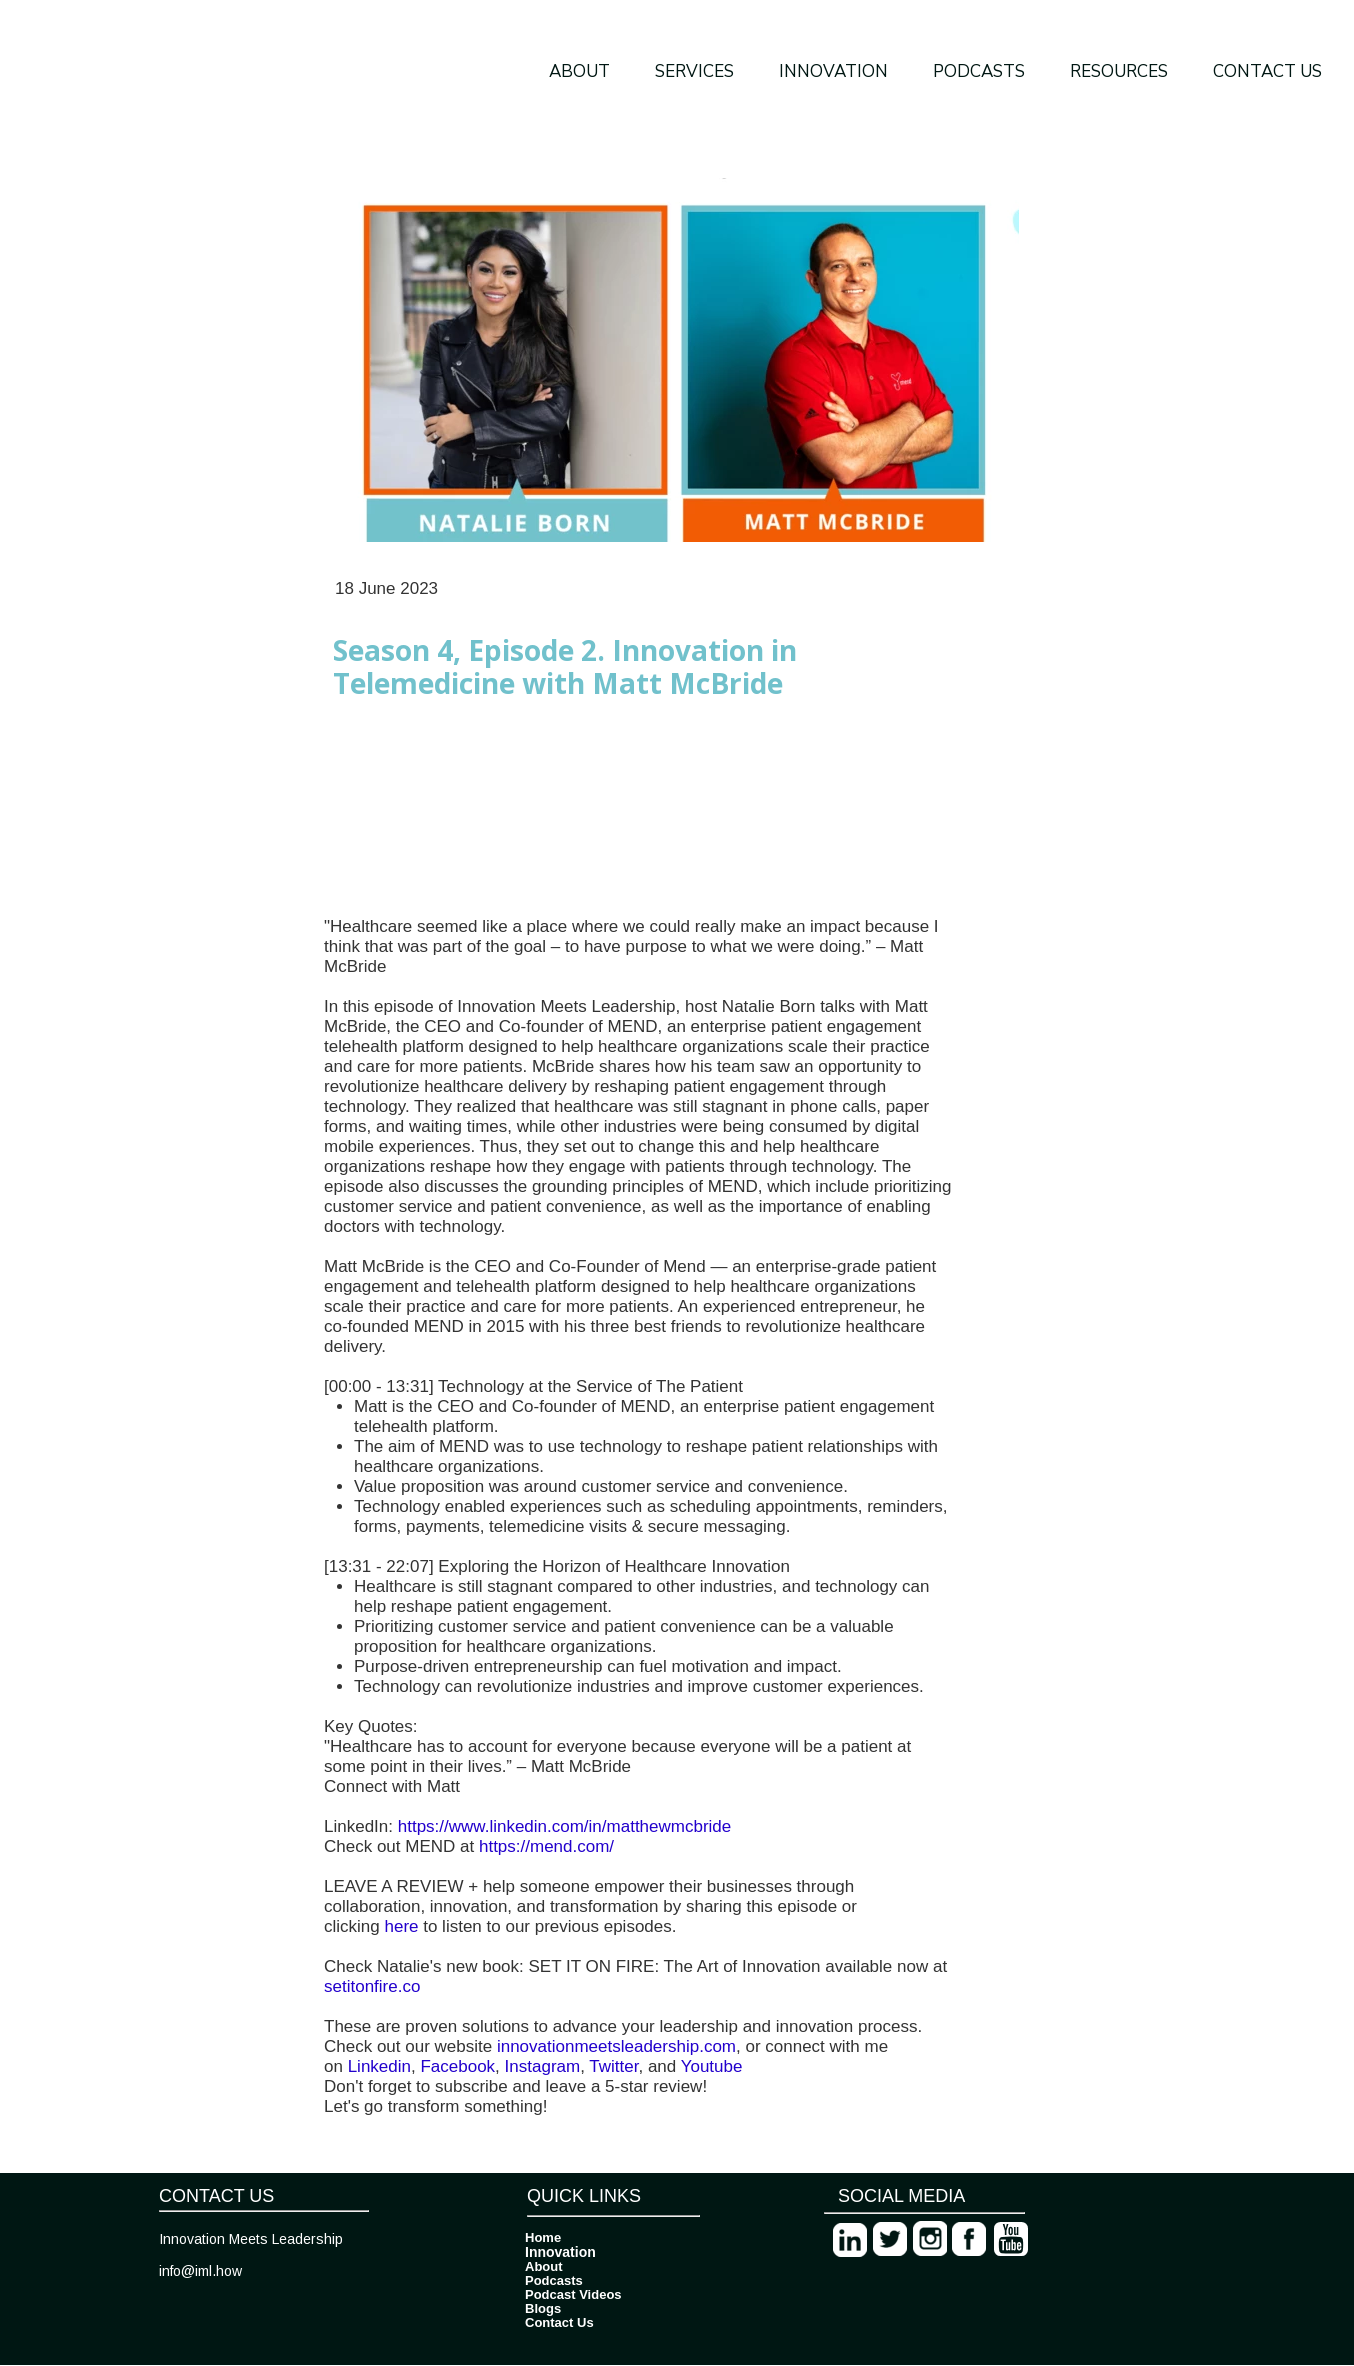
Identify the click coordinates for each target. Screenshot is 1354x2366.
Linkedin (377, 2066)
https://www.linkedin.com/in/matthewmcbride (565, 1826)
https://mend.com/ (546, 1846)
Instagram (540, 2066)
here (399, 1926)
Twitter (612, 2066)
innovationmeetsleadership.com (614, 2046)
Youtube (709, 2066)
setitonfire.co (372, 1986)
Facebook (455, 2066)
